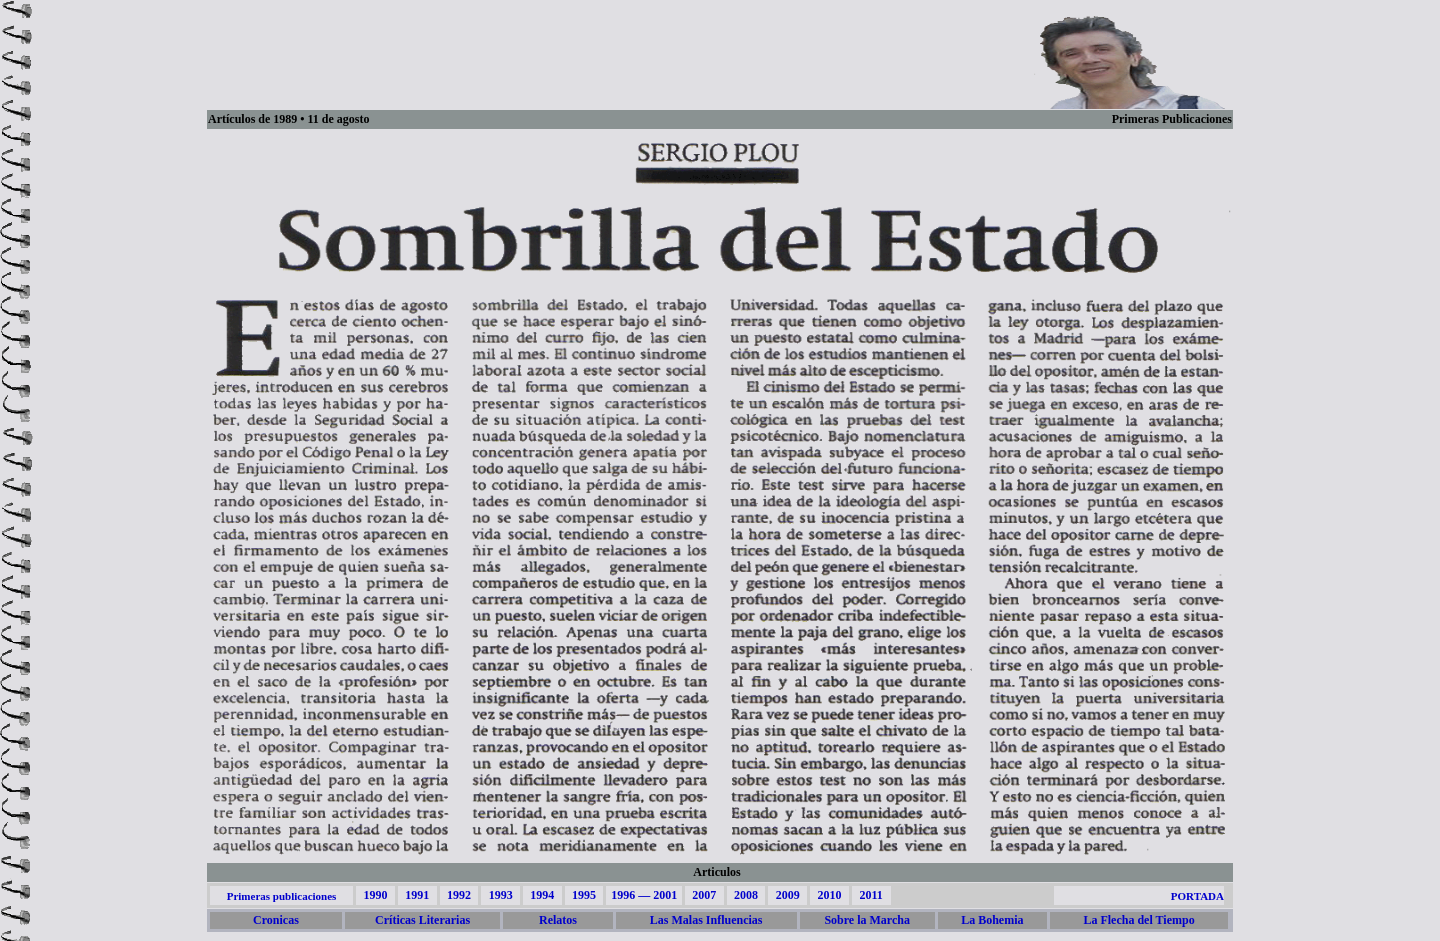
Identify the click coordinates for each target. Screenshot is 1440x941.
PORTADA (1197, 896)
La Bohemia (992, 920)
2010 (829, 895)
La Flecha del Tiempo (1138, 920)
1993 (501, 895)
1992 (459, 895)
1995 (584, 895)
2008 (746, 895)
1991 (417, 895)
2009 (788, 895)
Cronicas (276, 920)
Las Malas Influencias (706, 920)
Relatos (558, 920)
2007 (704, 895)
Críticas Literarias (422, 920)
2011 (870, 895)
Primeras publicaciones (282, 896)
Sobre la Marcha (867, 920)
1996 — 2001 (644, 895)
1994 (542, 895)
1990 (375, 895)
